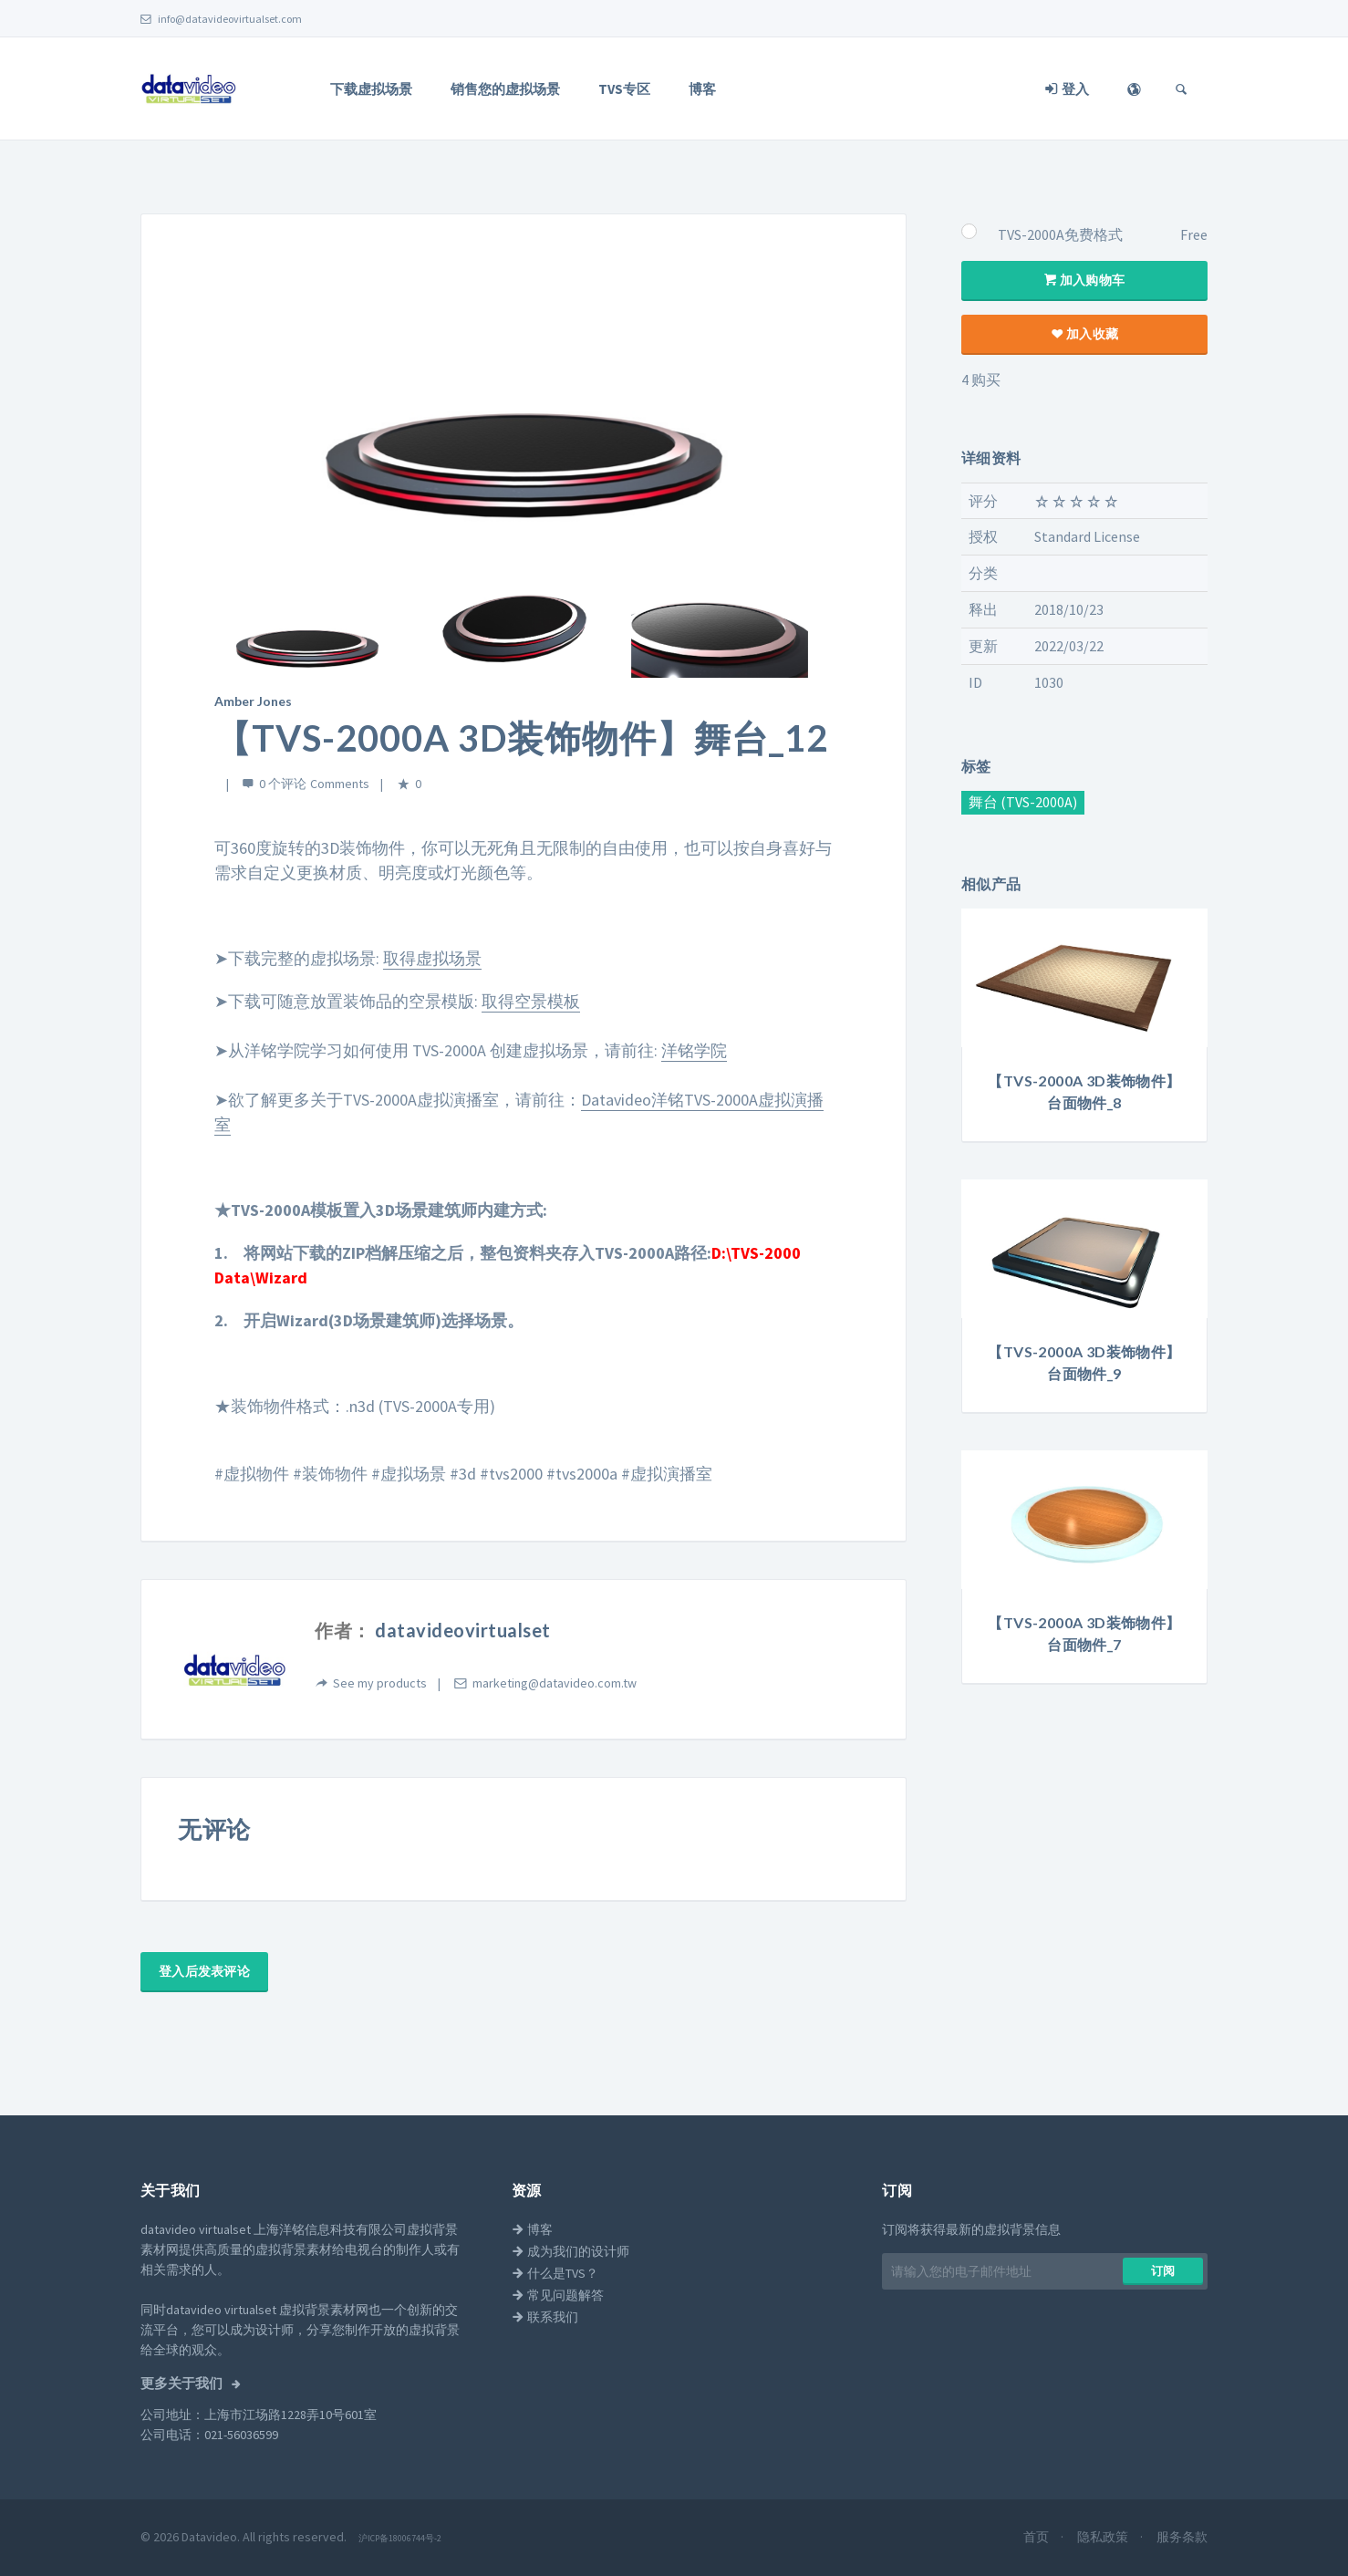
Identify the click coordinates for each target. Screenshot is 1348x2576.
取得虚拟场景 (432, 958)
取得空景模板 (531, 1001)
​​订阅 (1163, 2271)
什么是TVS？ (555, 2273)
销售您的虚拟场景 (505, 89)
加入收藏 (1084, 334)
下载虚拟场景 (371, 89)
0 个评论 (282, 783)
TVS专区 (624, 89)
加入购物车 (1084, 280)
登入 (1067, 89)
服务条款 (1182, 2537)
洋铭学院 (694, 1050)
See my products (380, 1683)
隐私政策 (1104, 2537)
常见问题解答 (558, 2295)
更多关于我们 (182, 2383)
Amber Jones (253, 701)
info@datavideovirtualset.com (221, 19)
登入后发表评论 (204, 1971)
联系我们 (545, 2317)
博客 (702, 89)
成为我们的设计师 (570, 2251)
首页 (1037, 2537)
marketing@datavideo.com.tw (554, 1683)
